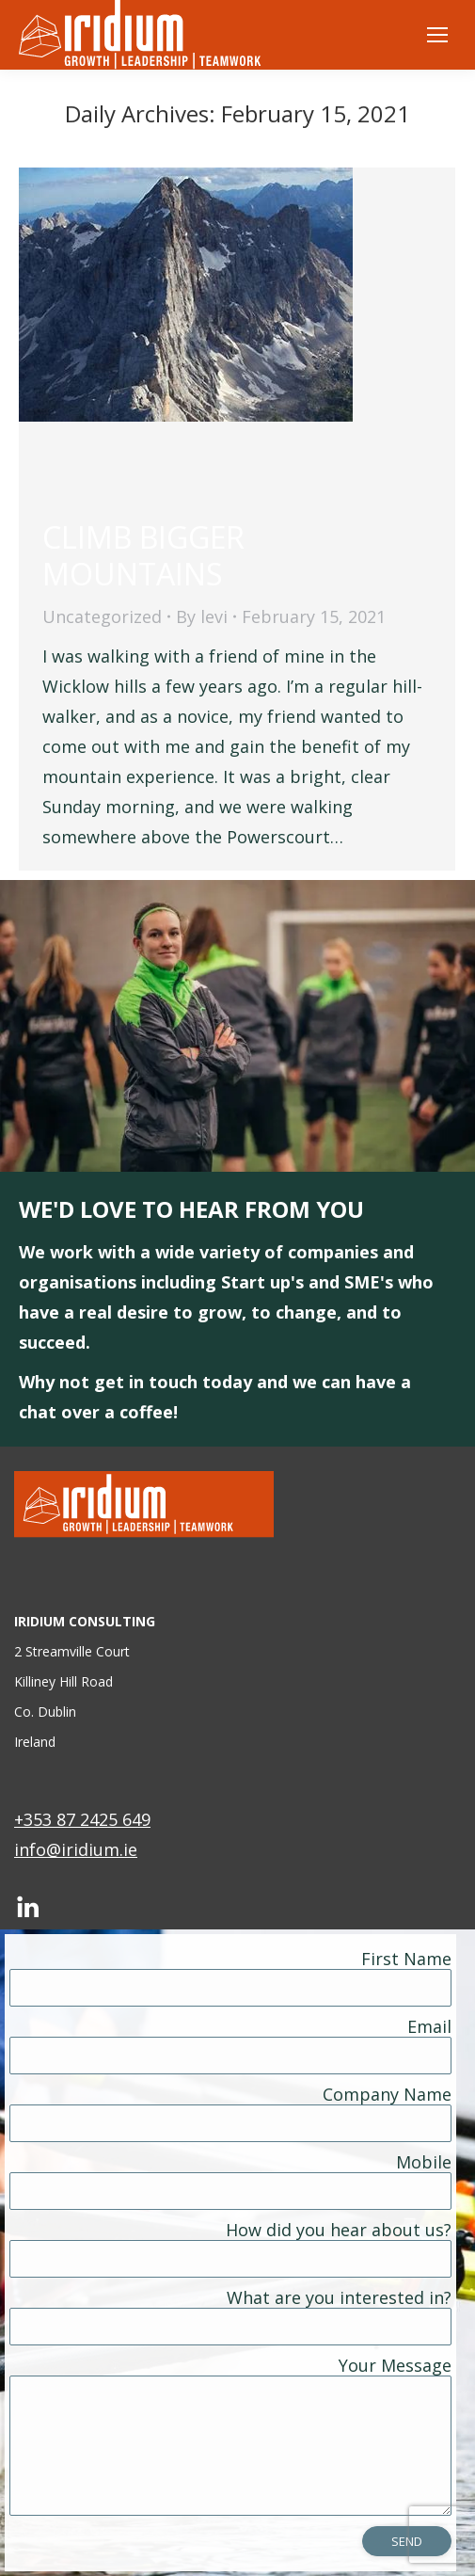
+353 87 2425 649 (82, 1819)
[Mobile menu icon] (437, 35)
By (202, 616)
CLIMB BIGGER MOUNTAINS (143, 555)
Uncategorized (102, 616)
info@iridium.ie (75, 1849)
